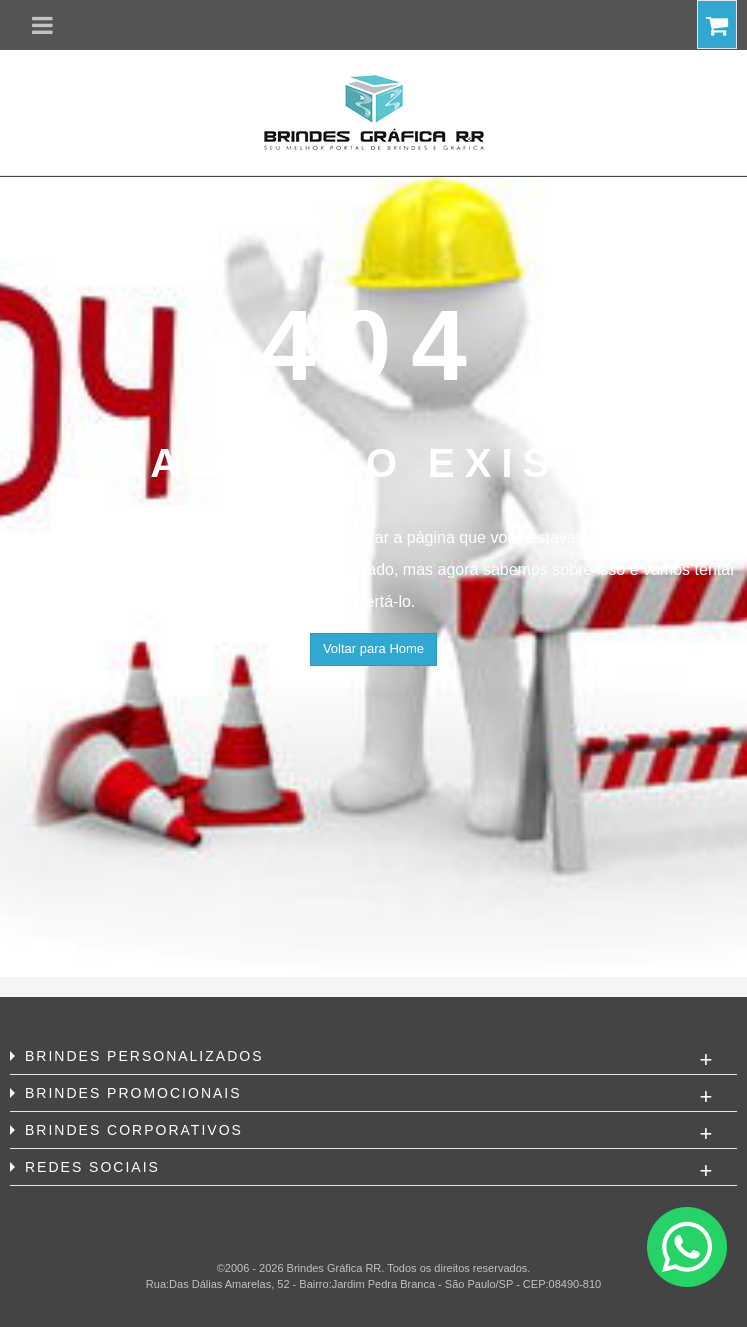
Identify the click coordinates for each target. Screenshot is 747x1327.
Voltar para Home (373, 648)
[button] (42, 25)
